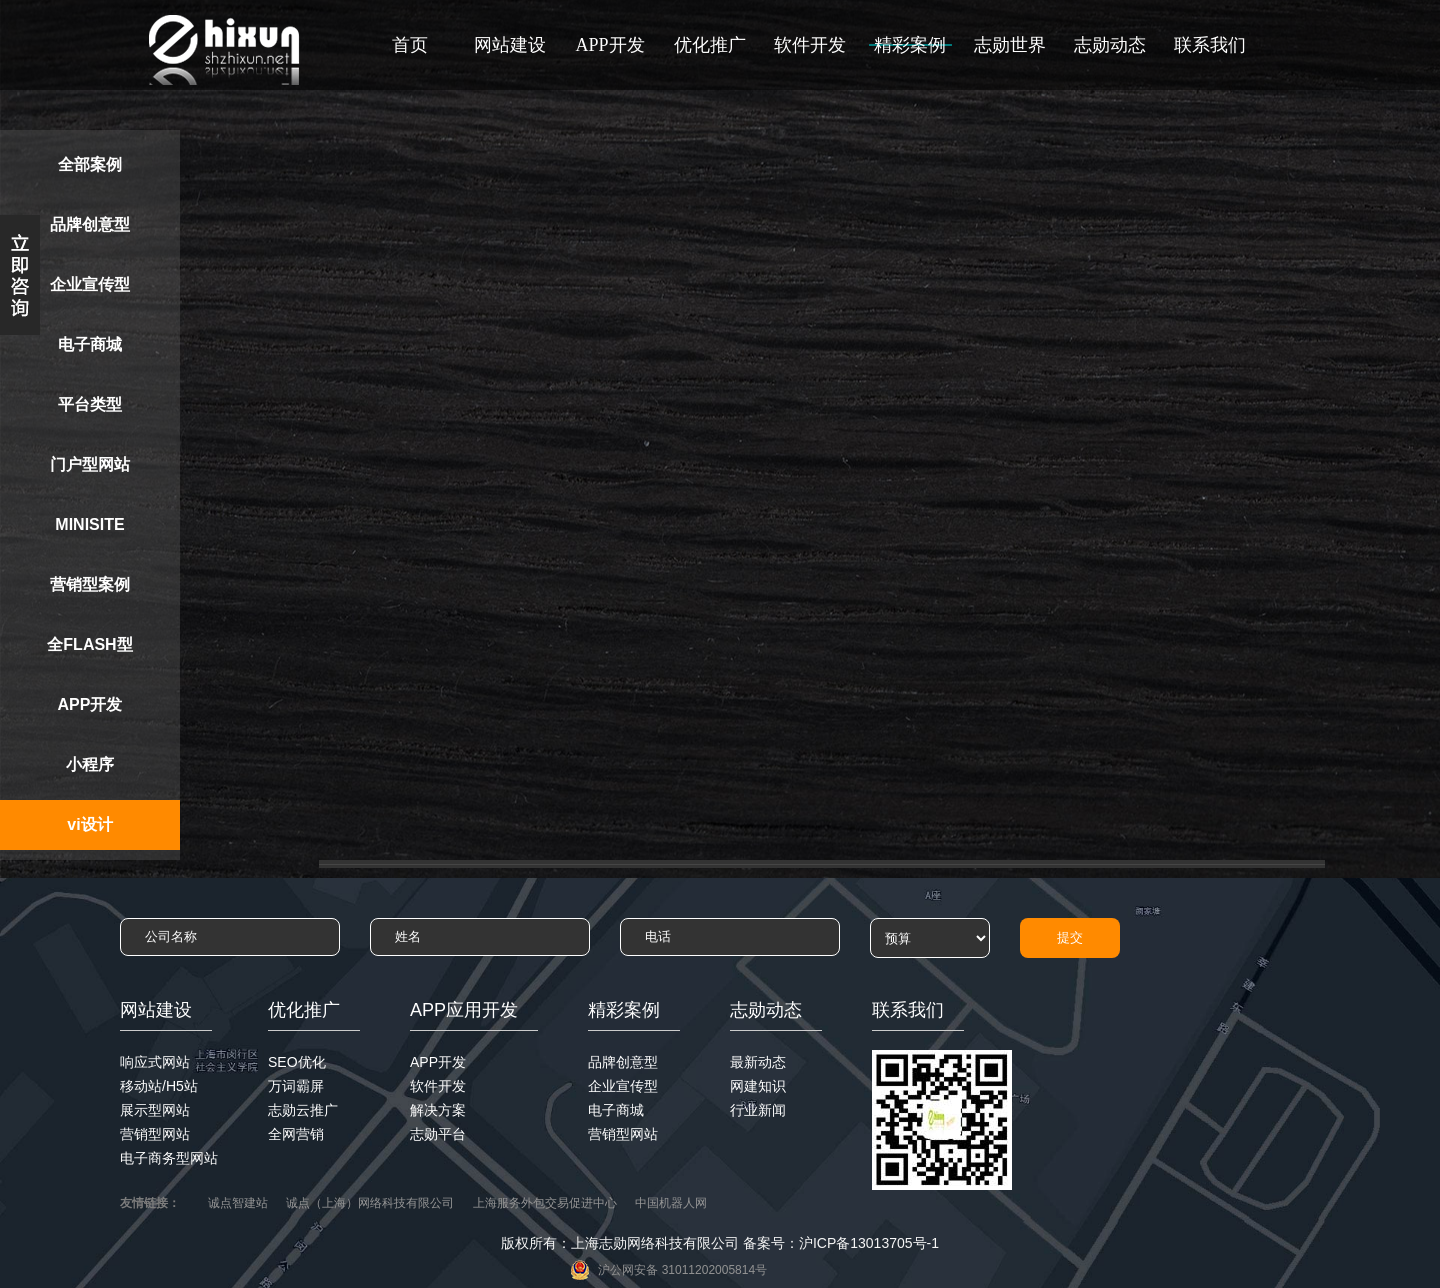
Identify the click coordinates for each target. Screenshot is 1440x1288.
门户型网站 (90, 464)
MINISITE (89, 524)
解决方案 (438, 1110)
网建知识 (758, 1086)
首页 (410, 45)
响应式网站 (155, 1062)
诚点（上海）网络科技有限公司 (370, 1203)
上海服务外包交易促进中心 (545, 1203)
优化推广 (710, 45)
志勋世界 (1010, 45)
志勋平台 (438, 1134)
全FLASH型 (89, 644)
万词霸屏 (296, 1086)
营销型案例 (90, 584)
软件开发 (810, 45)
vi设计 (89, 824)
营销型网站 (155, 1134)
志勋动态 (1110, 45)
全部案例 (90, 164)
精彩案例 (910, 45)
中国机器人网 (671, 1203)
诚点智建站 (238, 1203)
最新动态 (758, 1062)
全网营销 (296, 1134)
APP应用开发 (464, 1010)
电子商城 (90, 344)
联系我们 (1210, 45)
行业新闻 (758, 1110)
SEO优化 (297, 1062)
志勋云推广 (303, 1110)
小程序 (90, 764)
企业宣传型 (90, 284)
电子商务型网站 (169, 1158)
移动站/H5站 (159, 1086)
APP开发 (609, 45)
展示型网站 (155, 1110)
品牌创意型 (90, 224)
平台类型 (90, 404)
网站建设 (510, 45)
